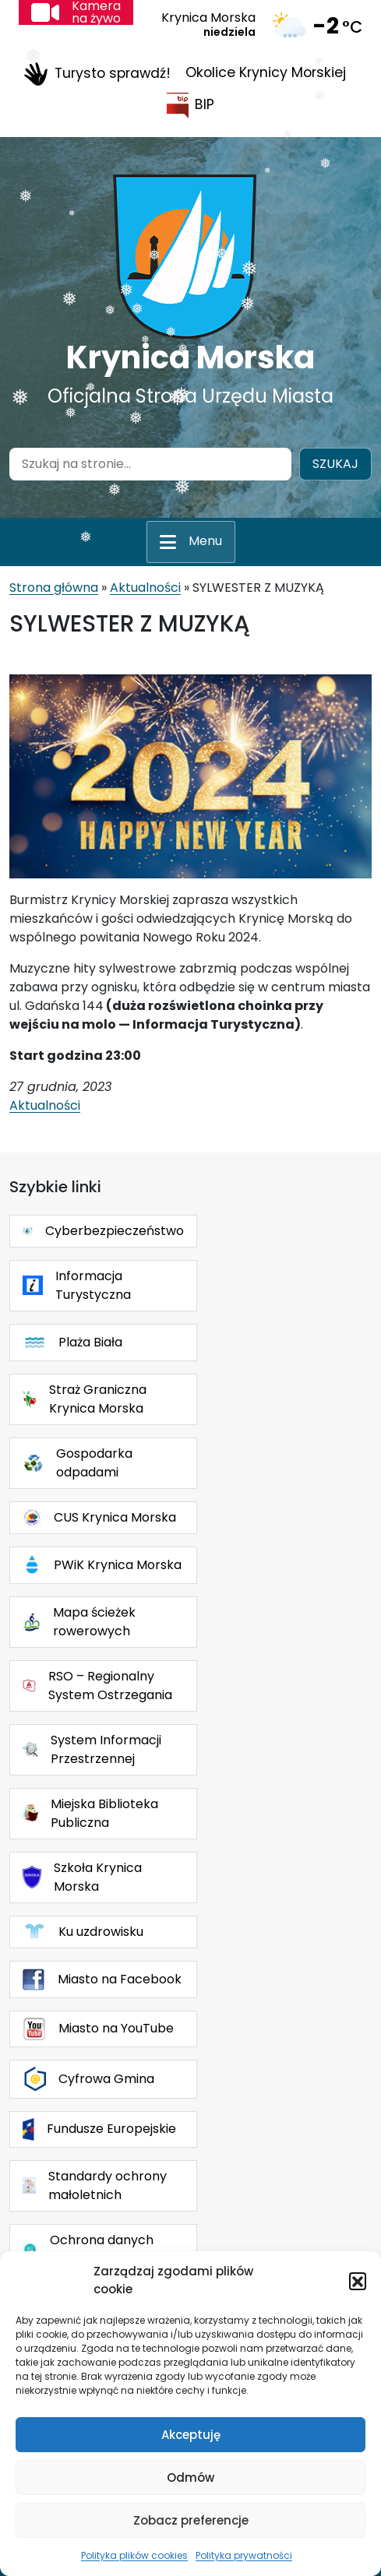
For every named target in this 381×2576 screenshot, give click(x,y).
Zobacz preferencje (191, 2520)
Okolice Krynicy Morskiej (265, 72)
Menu (205, 541)
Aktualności (145, 587)
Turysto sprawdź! (97, 74)
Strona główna (53, 587)
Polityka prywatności (244, 2555)
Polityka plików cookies (134, 2555)
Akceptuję (190, 2434)
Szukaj (335, 464)
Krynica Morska (190, 357)
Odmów (190, 2477)
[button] (357, 2281)
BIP (190, 105)
